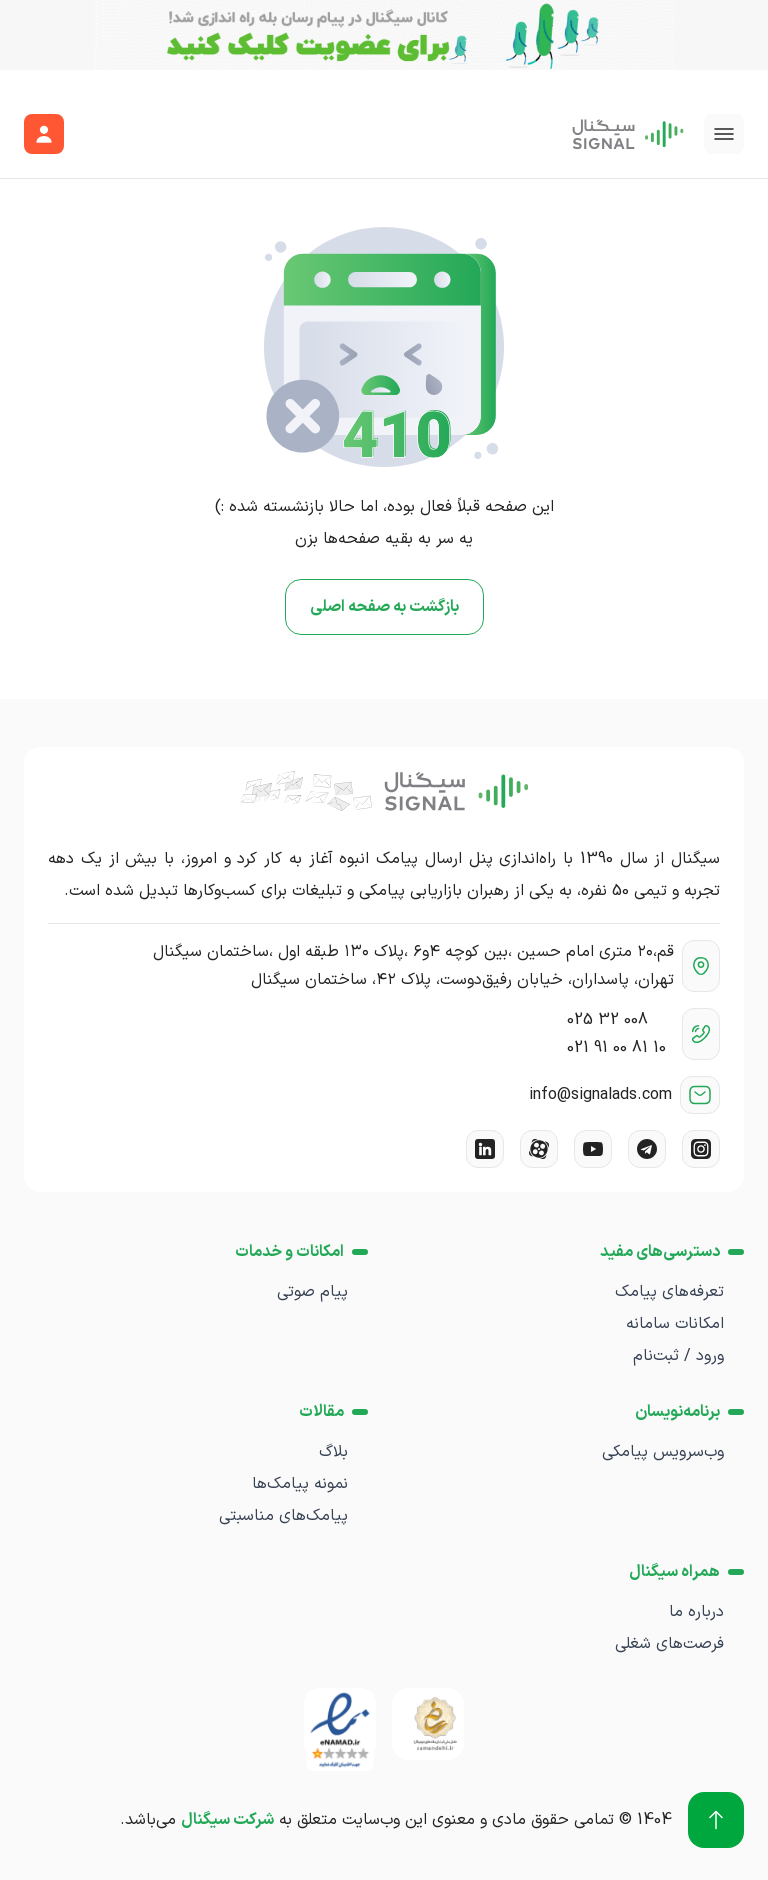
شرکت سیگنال (227, 1820)
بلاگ (333, 1452)
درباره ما (696, 1612)
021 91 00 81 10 (616, 1048)
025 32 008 (607, 1020)
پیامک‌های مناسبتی (283, 1516)
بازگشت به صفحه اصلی (384, 607)
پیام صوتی (312, 1292)
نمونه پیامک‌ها (300, 1484)
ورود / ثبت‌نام (678, 1356)
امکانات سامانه (675, 1324)
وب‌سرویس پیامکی (663, 1452)
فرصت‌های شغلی (669, 1644)
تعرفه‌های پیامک (669, 1292)
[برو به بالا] (716, 1820)
